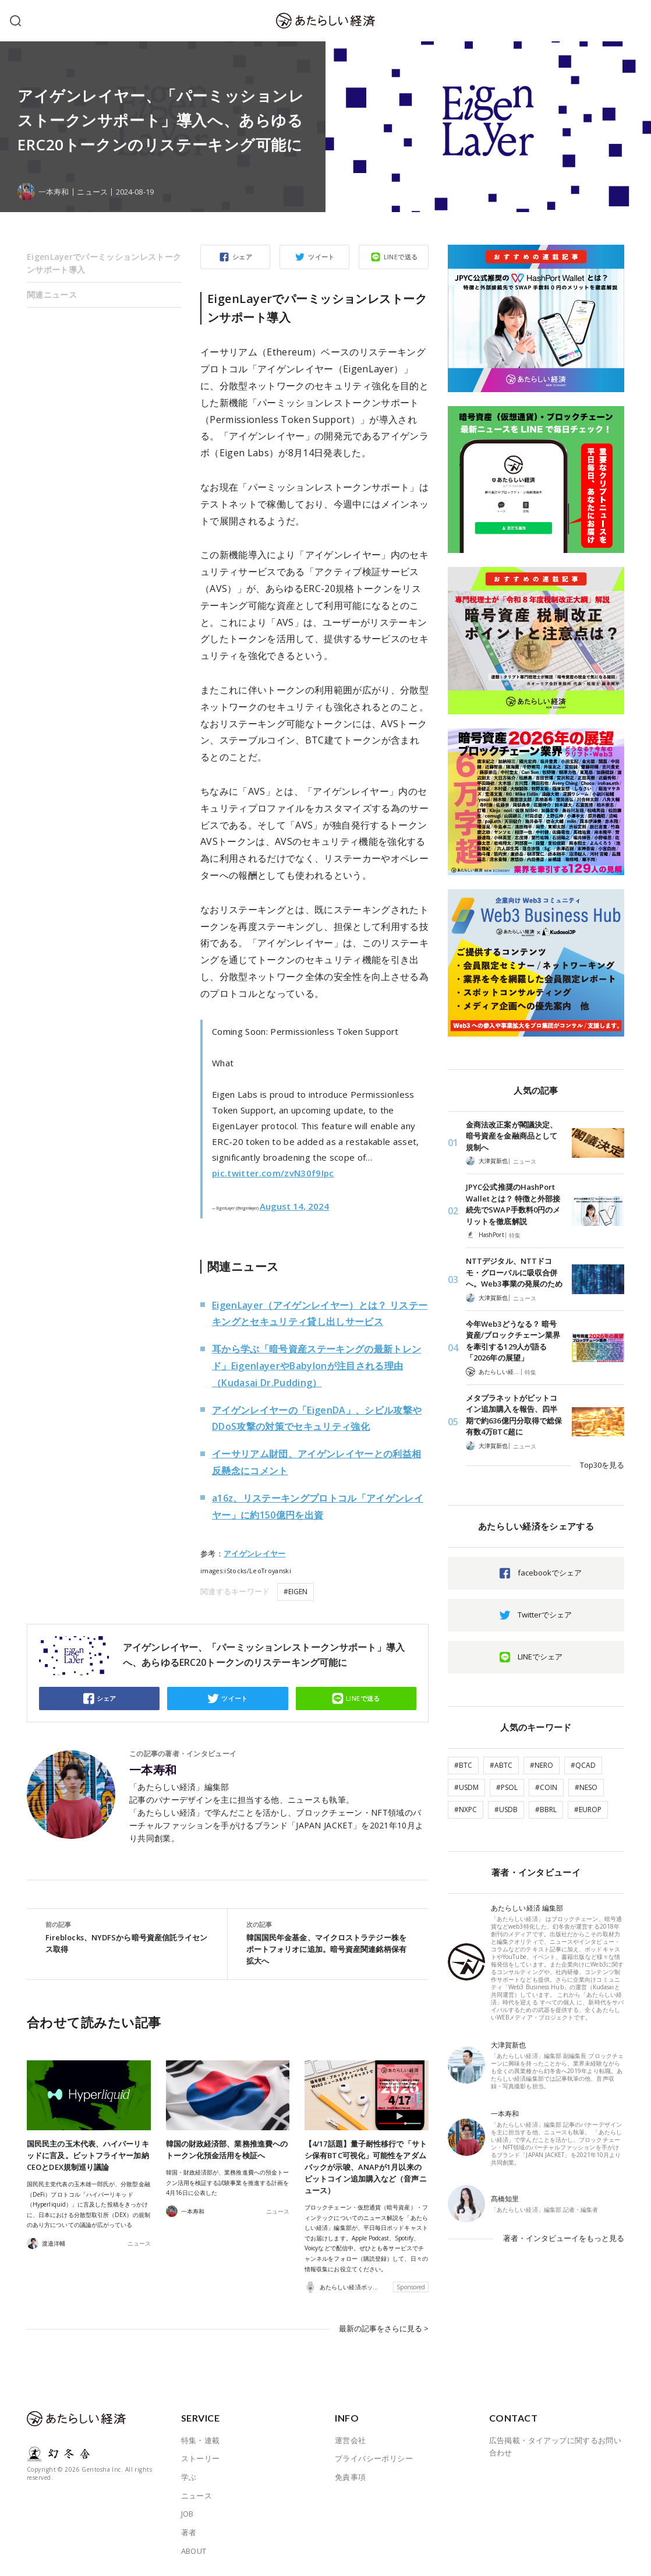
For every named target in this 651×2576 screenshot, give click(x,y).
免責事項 (350, 2476)
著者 (189, 2531)
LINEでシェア (540, 1656)
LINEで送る (401, 256)
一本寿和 (153, 1770)
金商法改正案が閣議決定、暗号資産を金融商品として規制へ (511, 1136)
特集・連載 (200, 2439)
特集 (515, 1235)
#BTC (463, 1765)
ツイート (321, 256)
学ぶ (189, 2476)
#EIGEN (295, 1592)
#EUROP (588, 1809)
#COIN (546, 1787)
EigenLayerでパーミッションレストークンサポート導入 (104, 263)
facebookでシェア (550, 1572)
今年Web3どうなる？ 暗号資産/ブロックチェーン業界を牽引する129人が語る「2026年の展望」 (513, 1341)
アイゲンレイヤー (255, 1553)
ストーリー (200, 2458)
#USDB (506, 1809)
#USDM (466, 1787)
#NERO (541, 1765)
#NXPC (465, 1809)
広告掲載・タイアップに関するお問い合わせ (555, 2446)
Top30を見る (602, 1465)
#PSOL (507, 1787)
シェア (242, 256)
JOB (187, 2513)
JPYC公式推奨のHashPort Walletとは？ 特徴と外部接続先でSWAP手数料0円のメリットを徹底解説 (513, 1204)
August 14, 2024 (294, 1206)
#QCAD (583, 1765)
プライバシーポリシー (374, 2458)
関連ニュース (52, 294)
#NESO (586, 1787)
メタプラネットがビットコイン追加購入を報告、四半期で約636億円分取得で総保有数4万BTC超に (514, 1415)
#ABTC (501, 1765)
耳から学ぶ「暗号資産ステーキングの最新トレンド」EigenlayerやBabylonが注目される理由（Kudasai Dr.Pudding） (316, 1365)
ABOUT (194, 2550)
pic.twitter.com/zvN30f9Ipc (273, 1173)
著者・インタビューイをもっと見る (563, 2238)
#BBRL (546, 1809)
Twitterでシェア (545, 1614)
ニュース (92, 192)
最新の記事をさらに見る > (384, 2328)
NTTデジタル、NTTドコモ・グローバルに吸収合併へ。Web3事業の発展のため (514, 1272)
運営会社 (350, 2439)
